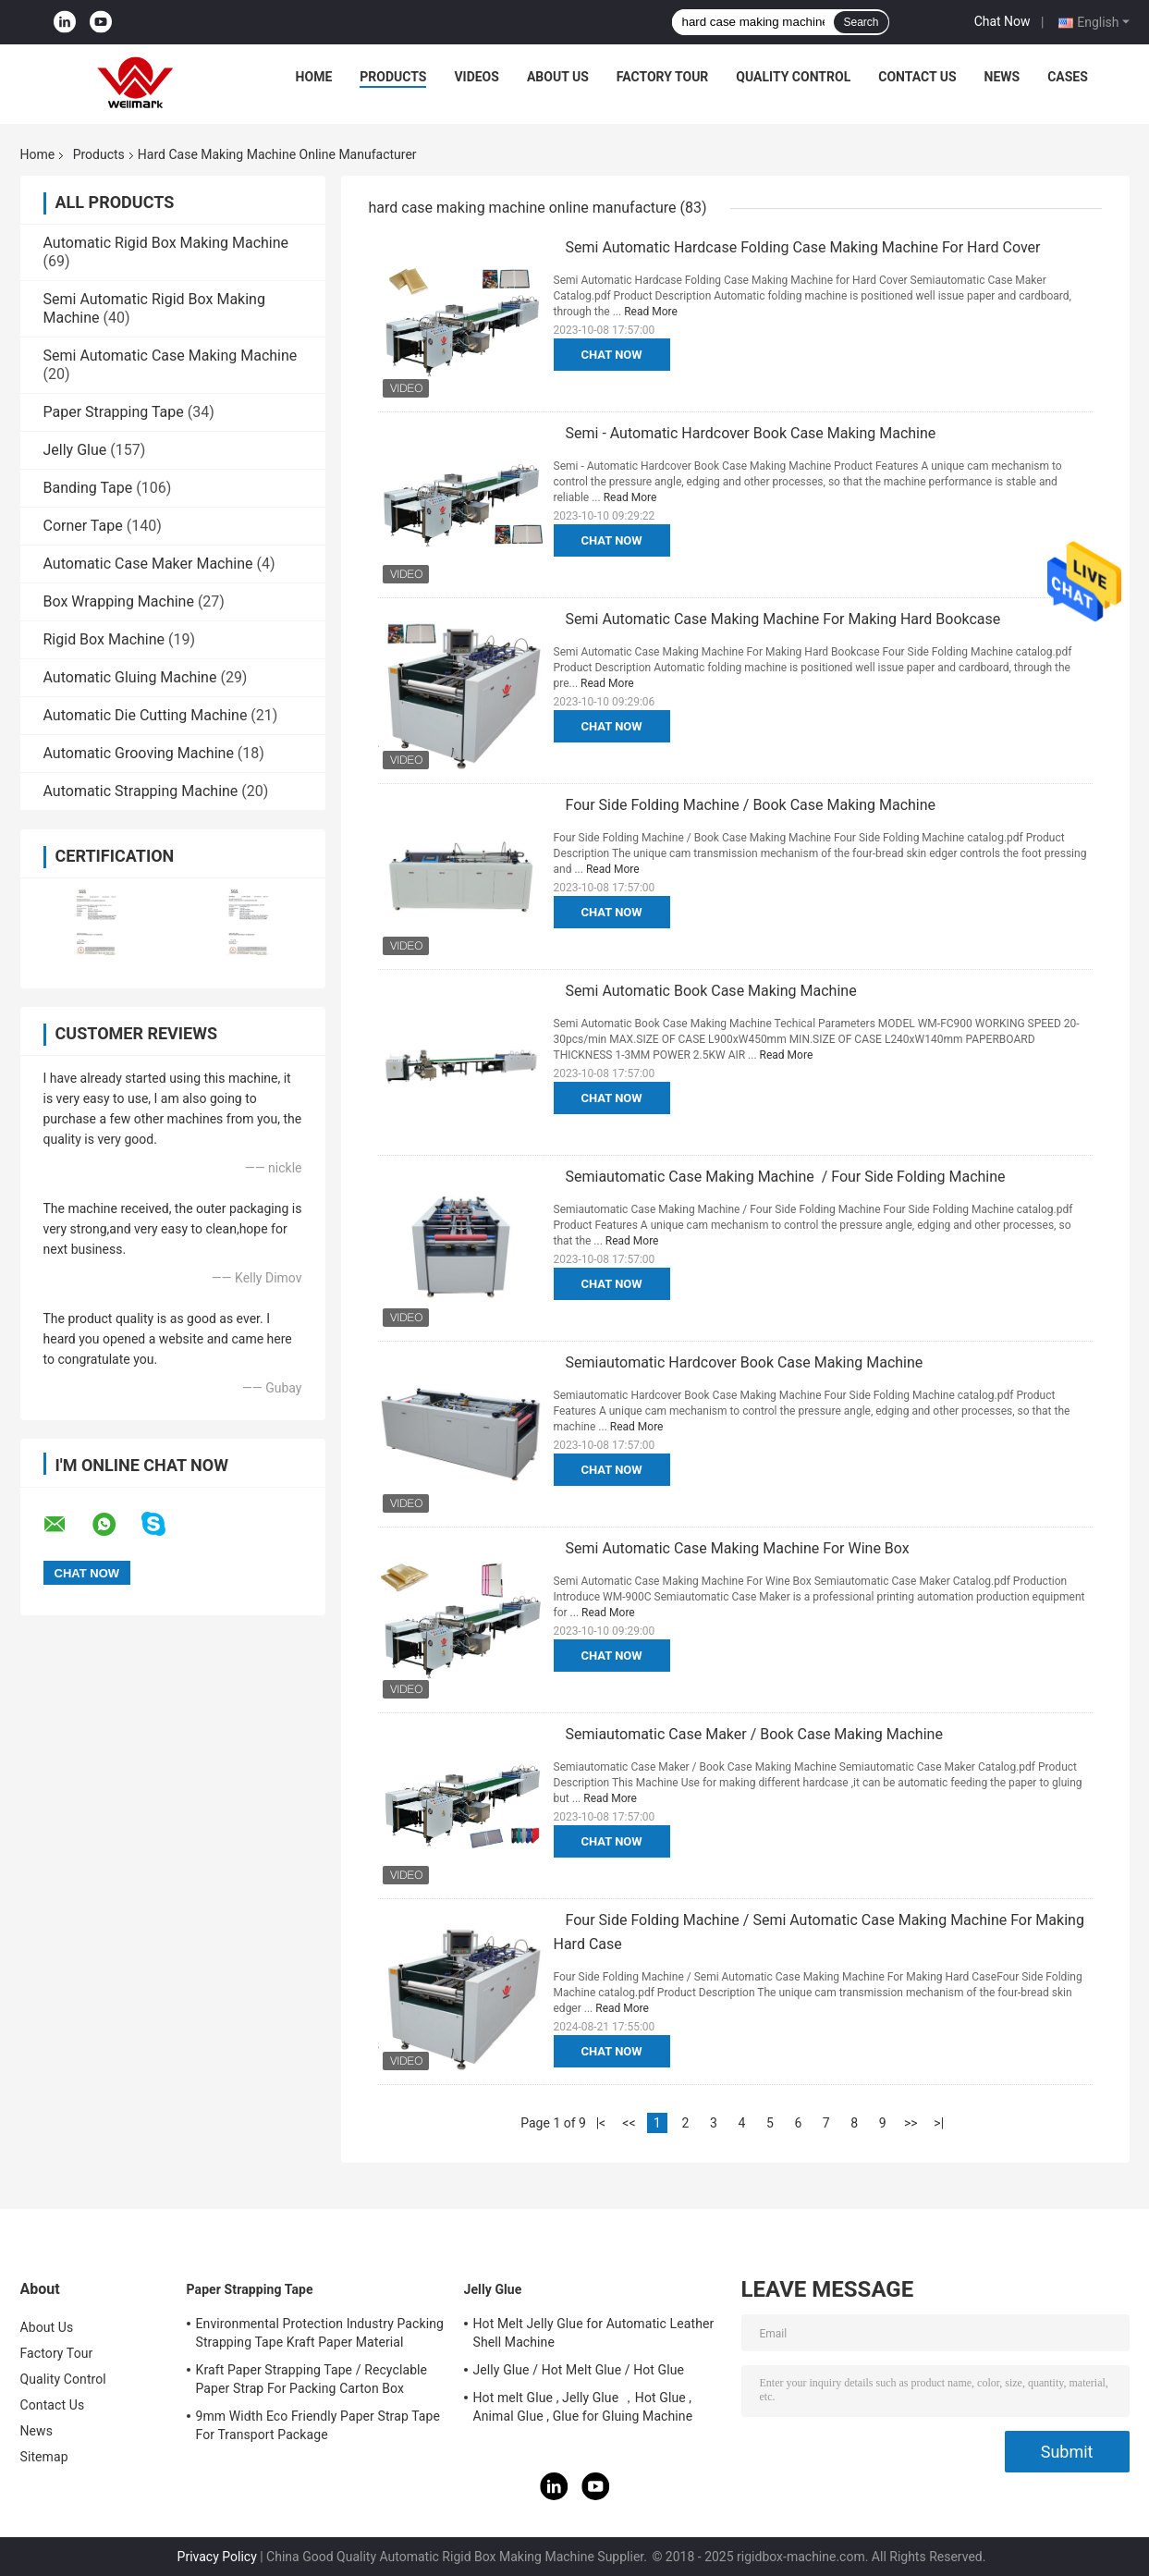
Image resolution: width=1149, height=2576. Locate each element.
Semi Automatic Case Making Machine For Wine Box (738, 1548)
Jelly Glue (75, 450)
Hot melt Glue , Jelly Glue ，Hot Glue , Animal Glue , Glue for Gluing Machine (583, 2406)
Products (393, 76)
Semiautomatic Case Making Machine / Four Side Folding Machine (786, 1176)
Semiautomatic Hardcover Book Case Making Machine (744, 1362)
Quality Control (793, 76)
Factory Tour (663, 76)
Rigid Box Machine (104, 639)
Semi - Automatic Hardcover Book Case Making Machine (751, 433)
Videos (476, 76)
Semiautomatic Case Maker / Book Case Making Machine (754, 1734)
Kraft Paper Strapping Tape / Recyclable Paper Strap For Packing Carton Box (312, 2379)
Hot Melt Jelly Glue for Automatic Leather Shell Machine (594, 2332)
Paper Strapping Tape (113, 412)
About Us (558, 76)
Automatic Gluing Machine (130, 677)
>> (911, 2123)
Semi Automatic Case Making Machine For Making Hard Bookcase (783, 619)
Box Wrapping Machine (118, 601)
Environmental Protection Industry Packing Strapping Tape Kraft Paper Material (320, 2332)
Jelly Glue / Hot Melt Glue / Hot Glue (579, 2369)
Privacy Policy (217, 2556)
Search (860, 22)
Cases (1067, 76)
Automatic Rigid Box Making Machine (166, 242)
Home (314, 76)
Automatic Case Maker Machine (148, 563)
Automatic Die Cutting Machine (145, 715)
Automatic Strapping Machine (140, 791)
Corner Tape (83, 525)
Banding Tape (88, 488)
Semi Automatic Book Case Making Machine (711, 991)
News (1002, 76)
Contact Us (917, 76)
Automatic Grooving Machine (138, 753)
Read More (651, 311)
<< (628, 2123)
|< (601, 2123)
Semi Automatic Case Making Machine (170, 355)
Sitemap (44, 2456)
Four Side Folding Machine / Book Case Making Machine (751, 805)
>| (939, 2123)
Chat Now (1002, 21)
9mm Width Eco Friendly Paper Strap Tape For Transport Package (318, 2425)
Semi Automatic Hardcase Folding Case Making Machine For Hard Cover (803, 247)
